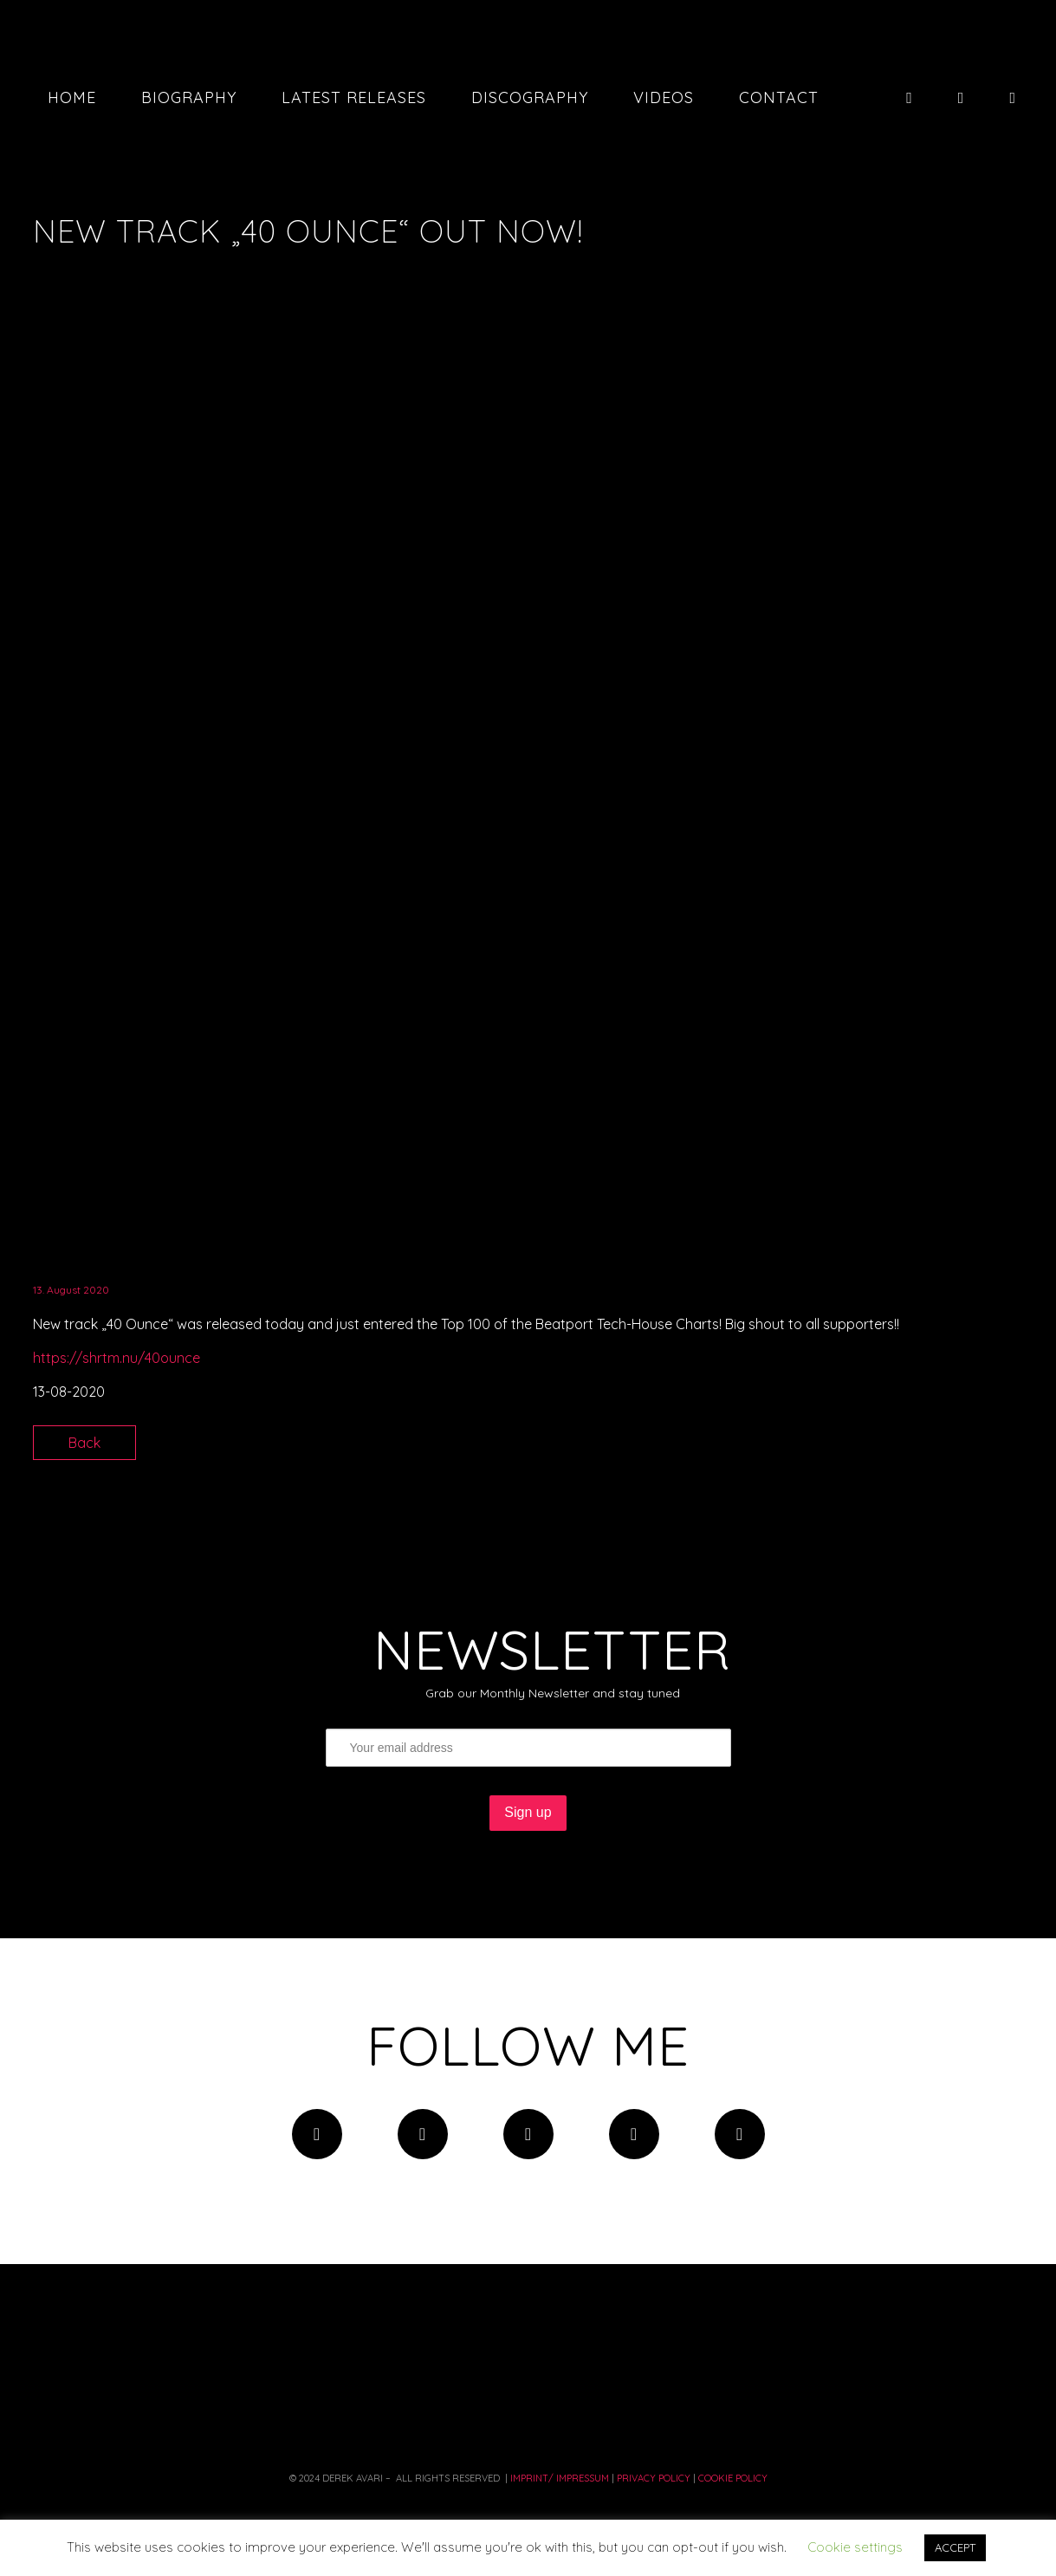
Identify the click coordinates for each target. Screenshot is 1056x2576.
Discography (529, 97)
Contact (779, 97)
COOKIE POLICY (733, 2478)
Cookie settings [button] (855, 2547)
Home (72, 97)
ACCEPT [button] (955, 2547)
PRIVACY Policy (653, 2478)
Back (84, 1442)
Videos (663, 97)
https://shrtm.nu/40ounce (116, 1357)
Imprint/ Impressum (558, 2478)
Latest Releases (354, 97)
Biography (188, 97)
